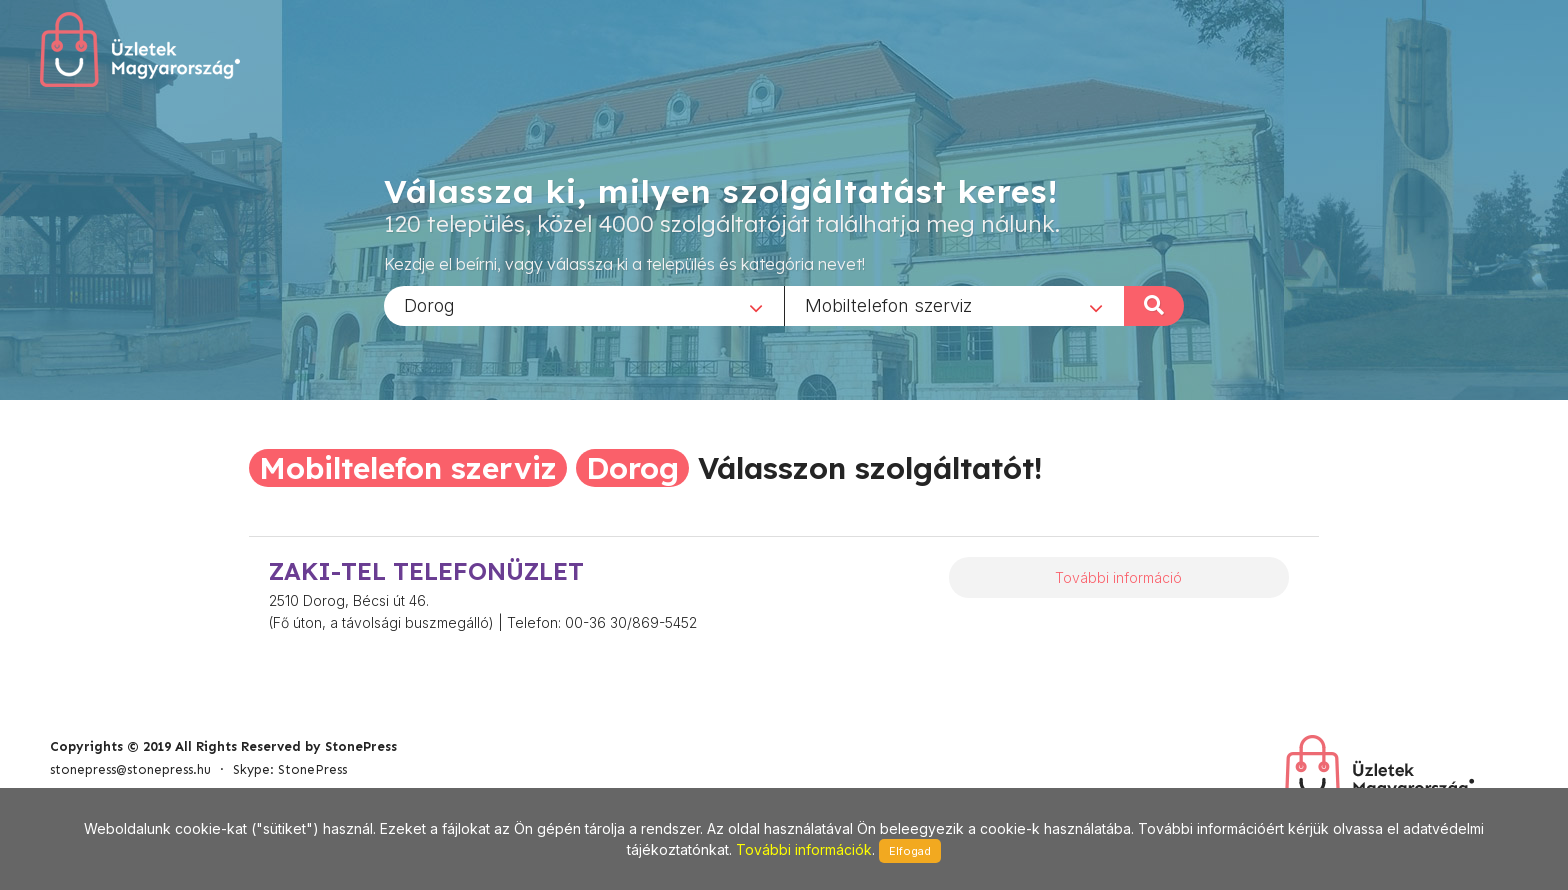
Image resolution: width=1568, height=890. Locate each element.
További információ (1118, 577)
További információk (804, 849)
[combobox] (584, 305)
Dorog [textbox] (429, 304)
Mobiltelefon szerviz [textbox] (888, 304)
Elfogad (910, 851)
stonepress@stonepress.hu (130, 769)
